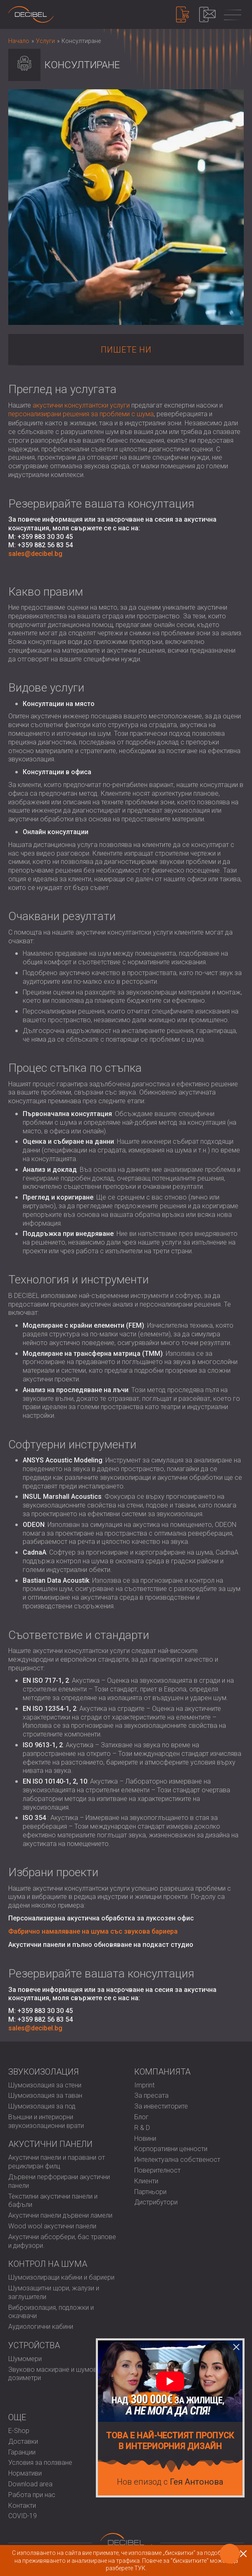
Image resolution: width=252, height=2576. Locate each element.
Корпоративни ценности (170, 2149)
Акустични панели (50, 2144)
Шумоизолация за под (42, 2106)
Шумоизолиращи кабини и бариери (61, 2277)
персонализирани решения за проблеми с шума (81, 414)
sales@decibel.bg (35, 554)
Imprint (144, 2085)
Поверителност (157, 2170)
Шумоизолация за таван (45, 2095)
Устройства (34, 2345)
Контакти (22, 2505)
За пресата (151, 2095)
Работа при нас (31, 2495)
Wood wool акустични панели (52, 2226)
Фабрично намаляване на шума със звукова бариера (93, 1931)
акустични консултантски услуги (81, 405)
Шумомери (25, 2359)
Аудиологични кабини (40, 2326)
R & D (142, 2128)
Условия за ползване (40, 2462)
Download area (30, 2484)
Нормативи (25, 2473)
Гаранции (22, 2452)
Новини (145, 2138)
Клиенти (146, 2181)
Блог (141, 2117)
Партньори (150, 2192)
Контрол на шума (47, 2264)
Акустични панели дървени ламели (60, 2215)
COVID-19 (22, 2516)
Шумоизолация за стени (44, 2085)
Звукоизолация (43, 2072)
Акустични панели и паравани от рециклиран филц (56, 2162)
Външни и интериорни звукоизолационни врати (46, 2121)
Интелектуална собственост (177, 2159)
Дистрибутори (156, 2202)
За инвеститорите (161, 2106)
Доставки (23, 2441)
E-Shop (18, 2431)
